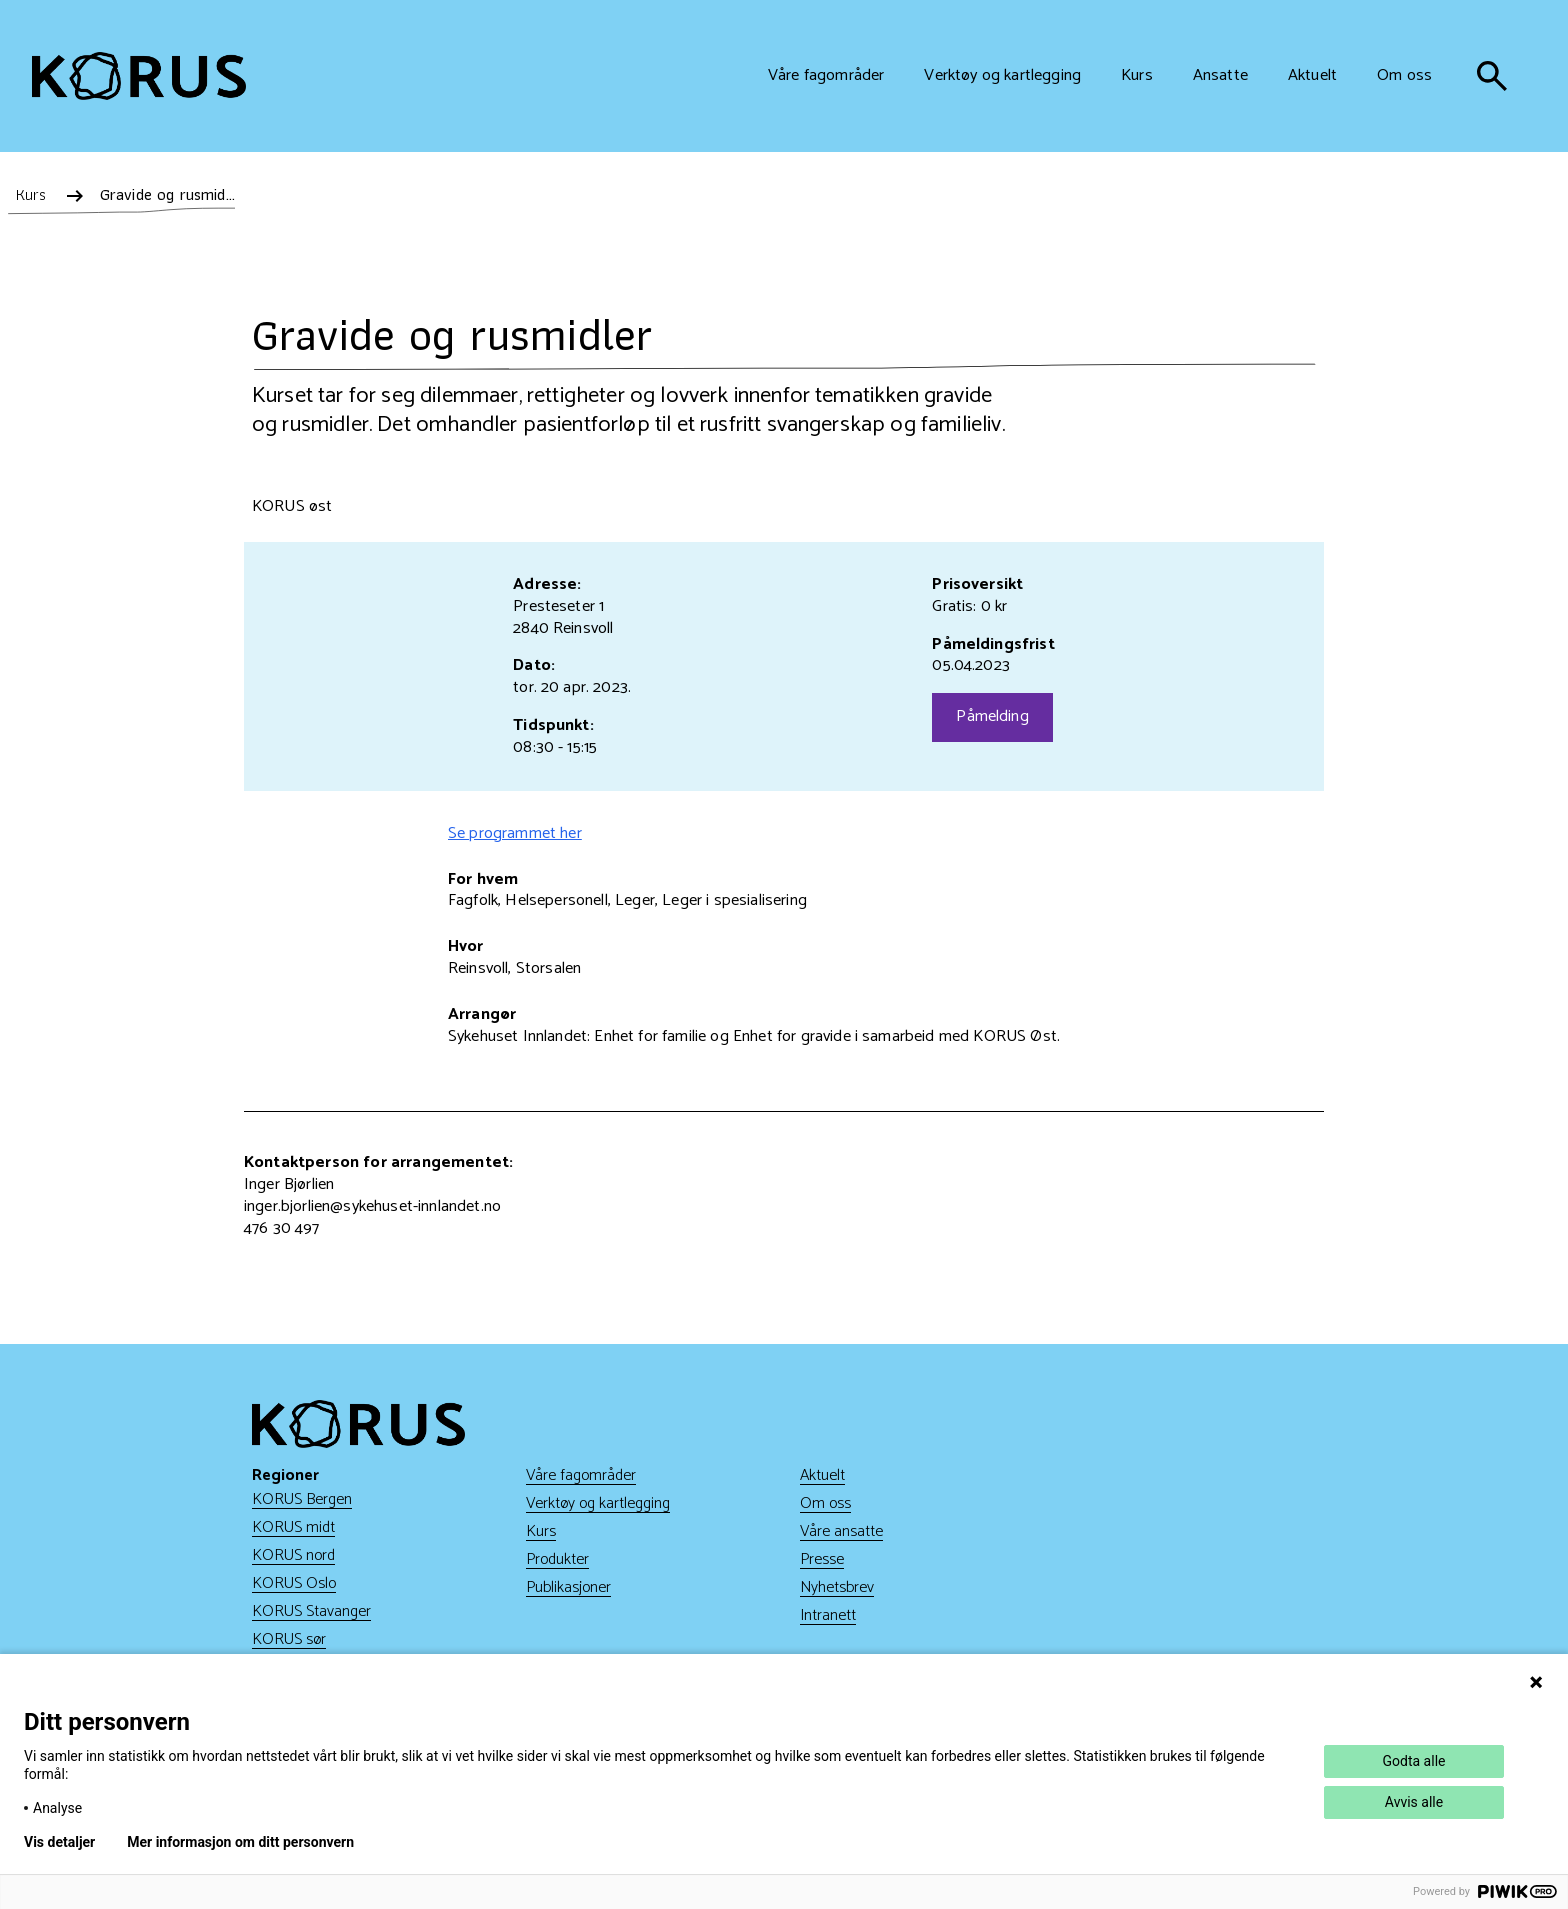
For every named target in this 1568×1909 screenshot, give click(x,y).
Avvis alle (1414, 1802)
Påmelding (992, 716)
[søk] (1492, 76)
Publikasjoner (568, 1587)
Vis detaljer (59, 1842)
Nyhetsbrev (837, 1587)
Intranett (828, 1615)
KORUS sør (289, 1639)
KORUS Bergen (302, 1499)
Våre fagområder (581, 1475)
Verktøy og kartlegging (598, 1503)
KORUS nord (293, 1555)
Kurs (541, 1531)
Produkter (557, 1559)
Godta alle (1414, 1761)
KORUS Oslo (294, 1583)
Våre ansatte (841, 1531)
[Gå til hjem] (139, 76)
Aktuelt (822, 1475)
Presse (822, 1559)
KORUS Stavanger (311, 1611)
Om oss (825, 1503)
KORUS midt (293, 1527)
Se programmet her (515, 833)
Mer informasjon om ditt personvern (240, 1842)
